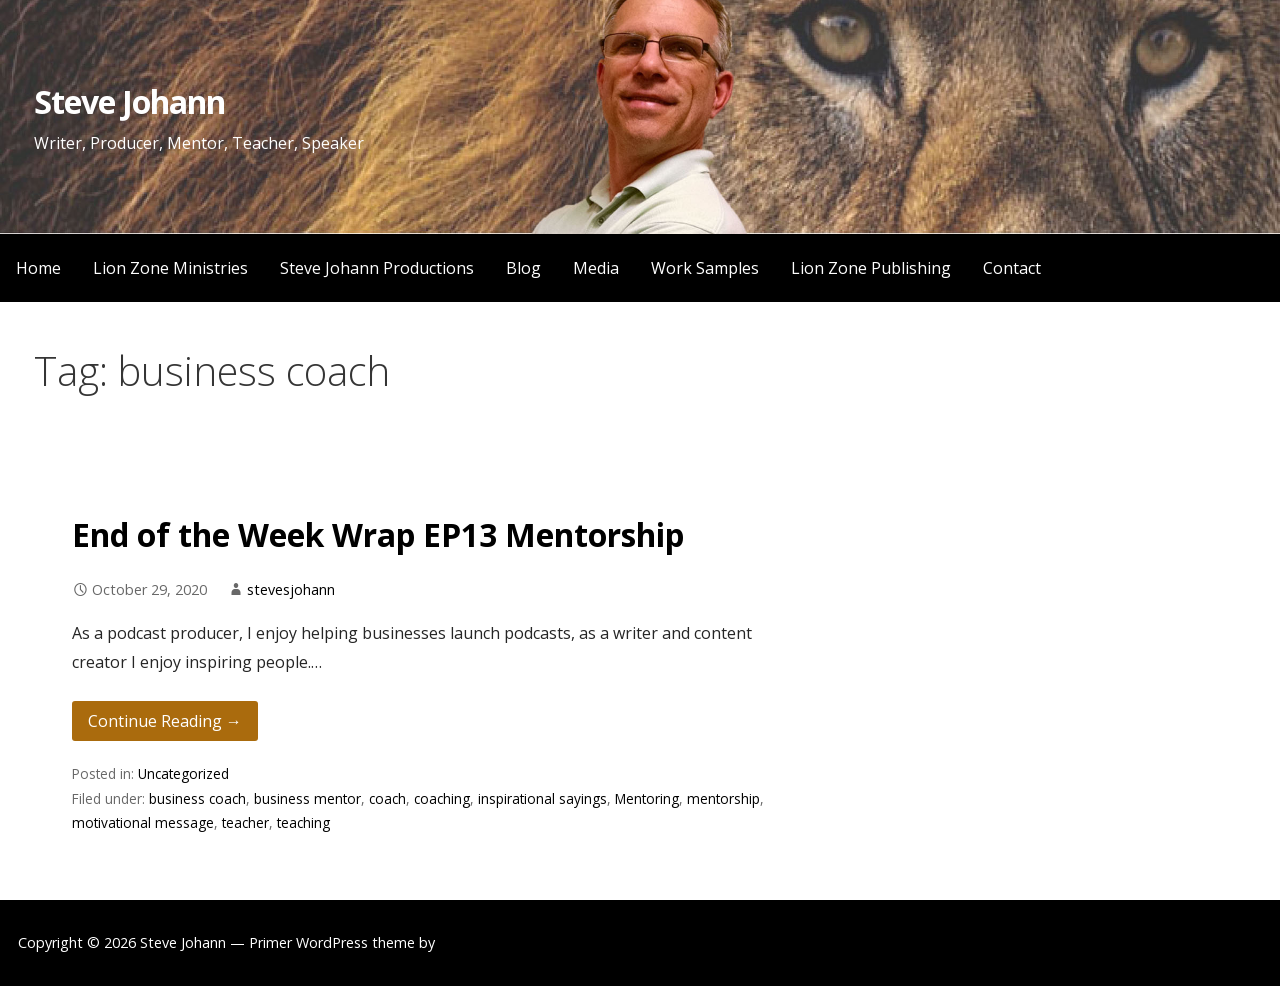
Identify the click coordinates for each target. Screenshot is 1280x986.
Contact (1012, 268)
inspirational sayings (542, 798)
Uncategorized (183, 773)
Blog (523, 268)
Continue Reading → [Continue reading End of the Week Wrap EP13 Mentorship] (165, 721)
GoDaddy (470, 942)
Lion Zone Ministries (170, 268)
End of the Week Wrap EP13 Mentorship (378, 534)
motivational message (143, 822)
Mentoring (647, 798)
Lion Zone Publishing (871, 268)
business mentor (307, 798)
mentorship (723, 798)
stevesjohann (291, 589)
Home (38, 268)
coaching (442, 798)
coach (387, 798)
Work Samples (705, 268)
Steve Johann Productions (377, 268)
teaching (303, 822)
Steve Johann (129, 101)
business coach (197, 798)
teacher (245, 822)
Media (596, 268)
